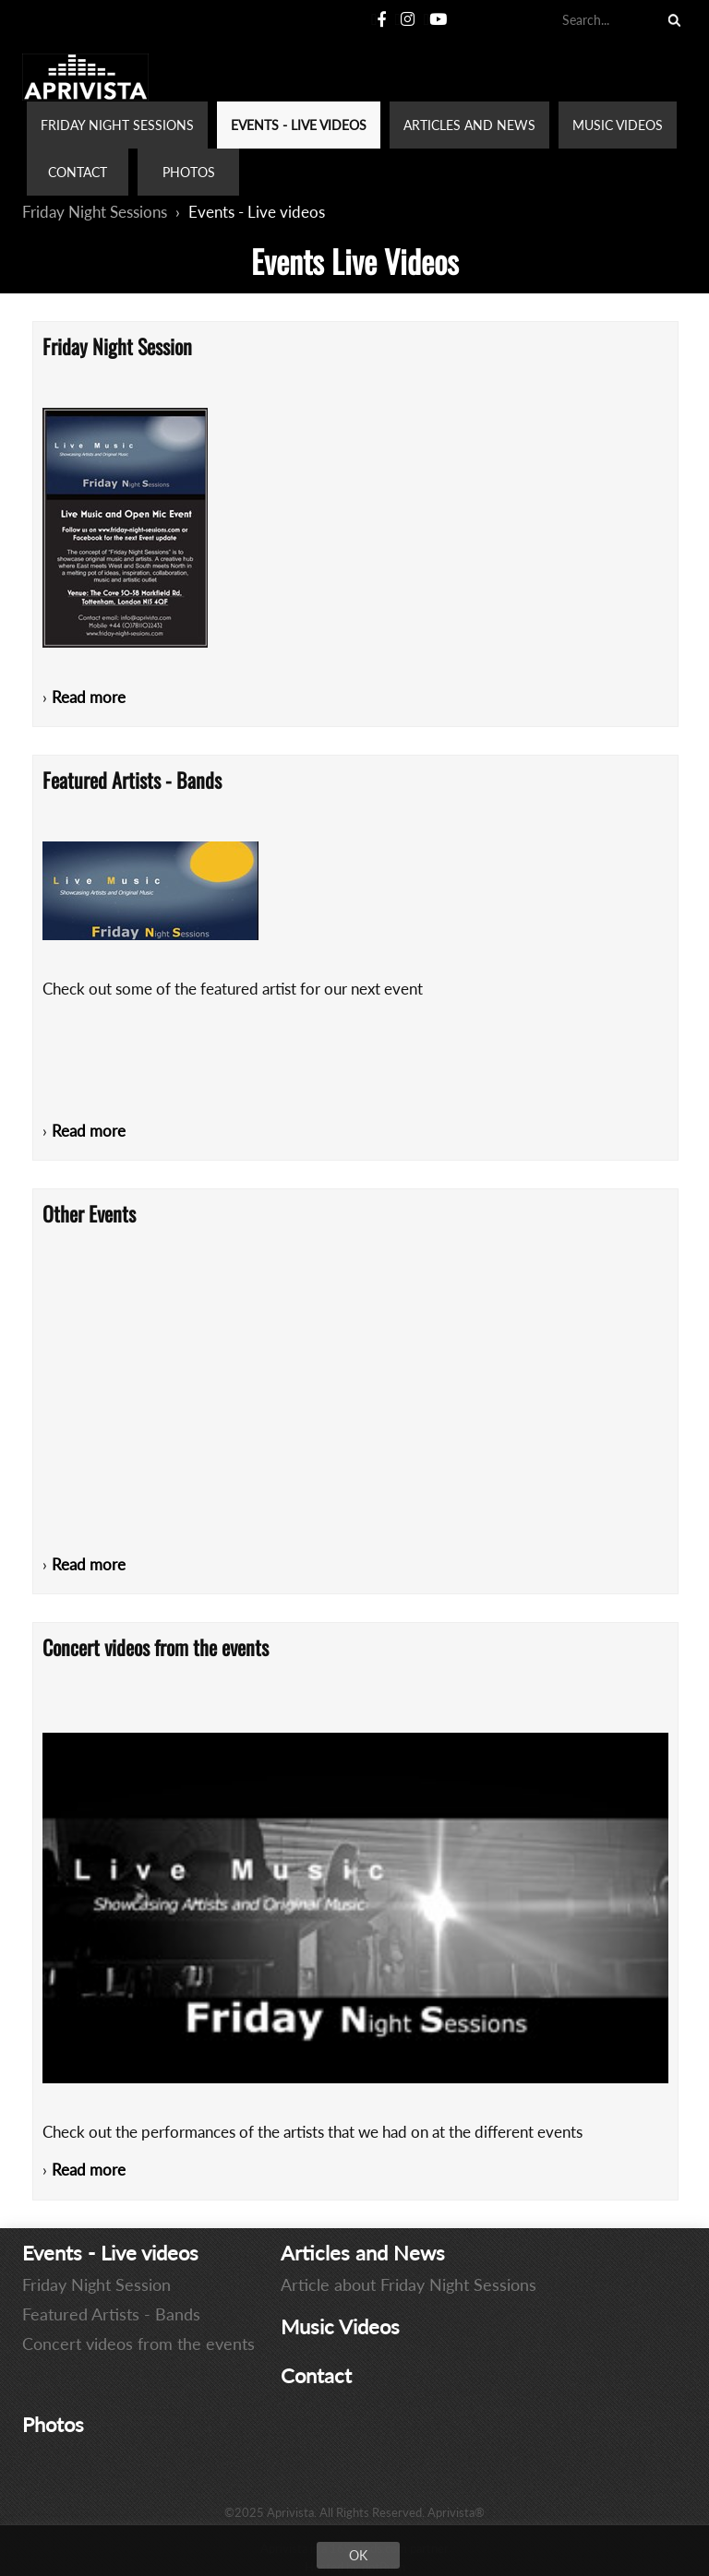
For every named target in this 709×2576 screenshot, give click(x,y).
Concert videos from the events (138, 2343)
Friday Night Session (96, 2284)
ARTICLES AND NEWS (469, 125)
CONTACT (77, 172)
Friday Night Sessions (94, 211)
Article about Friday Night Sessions (408, 2284)
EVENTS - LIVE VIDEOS (299, 125)
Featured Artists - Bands (111, 2314)
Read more (89, 697)
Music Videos (340, 2326)
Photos (53, 2424)
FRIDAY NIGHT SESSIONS (117, 125)
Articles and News (363, 2252)
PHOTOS (188, 172)
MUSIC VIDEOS (617, 125)
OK (358, 2555)
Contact (316, 2375)
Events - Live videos (256, 211)
